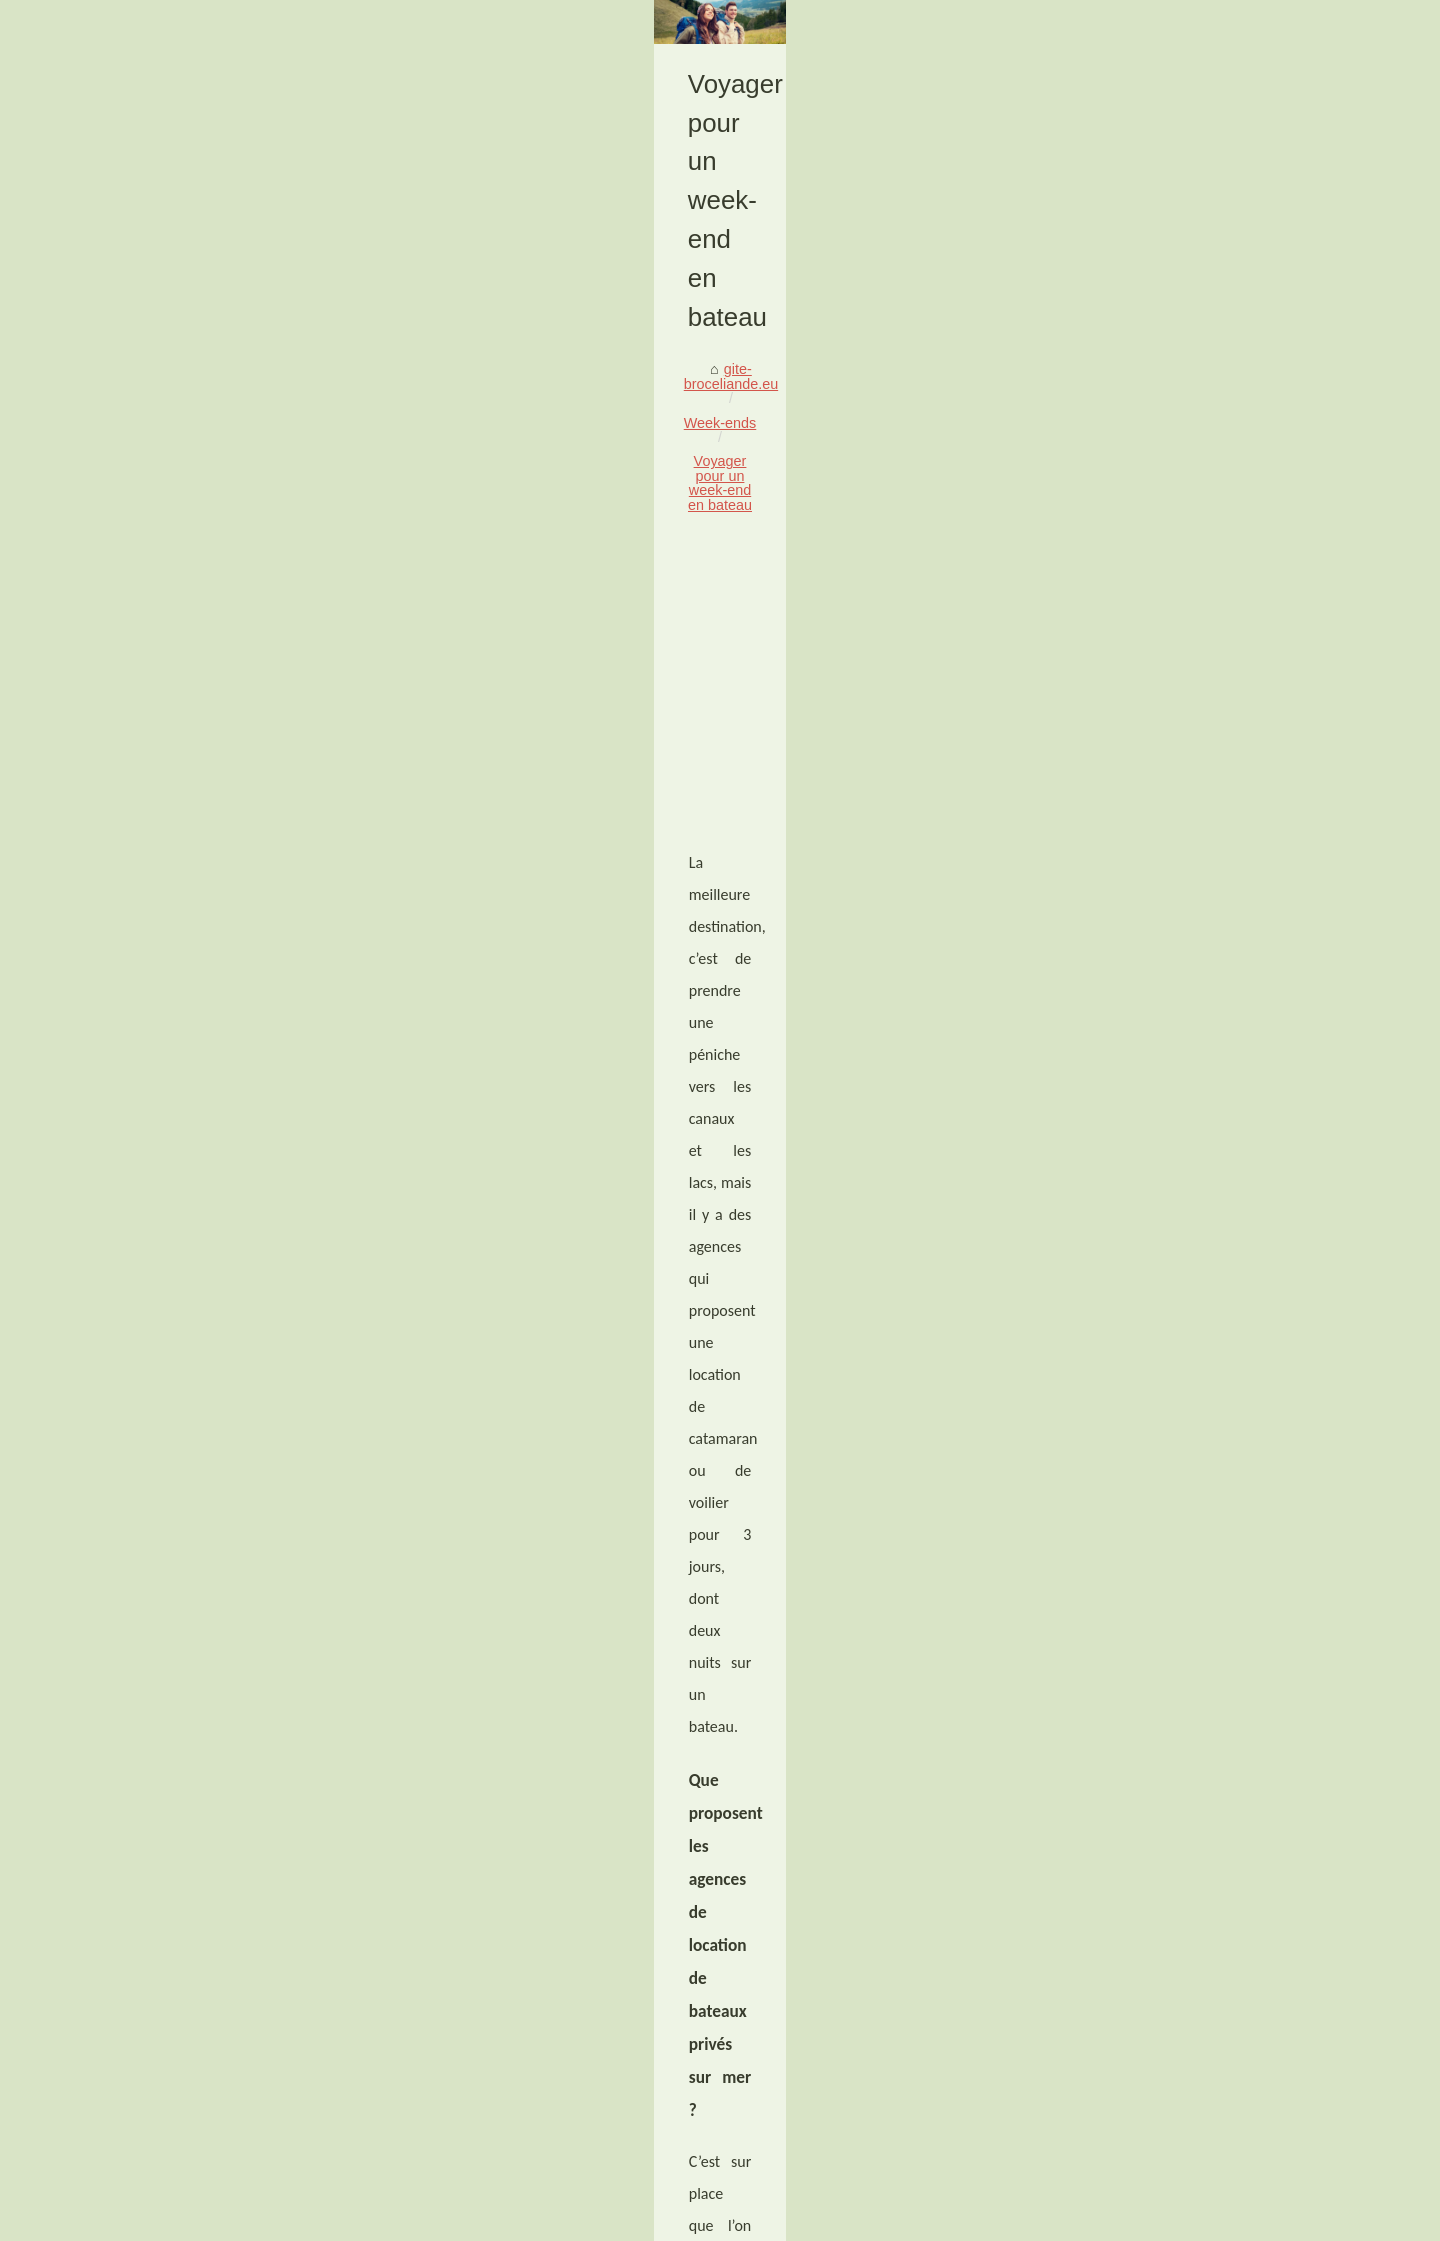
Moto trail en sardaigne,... (1126, 1734)
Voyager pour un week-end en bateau (490, 539)
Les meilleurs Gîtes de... (1122, 1147)
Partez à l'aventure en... (1121, 1506)
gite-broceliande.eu (200, 539)
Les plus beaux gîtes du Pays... (1145, 1417)
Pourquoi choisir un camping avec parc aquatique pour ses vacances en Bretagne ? (299, 1979)
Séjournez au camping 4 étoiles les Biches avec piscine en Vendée (840, 1979)
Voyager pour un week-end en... (1147, 1823)
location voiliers (703, 1130)
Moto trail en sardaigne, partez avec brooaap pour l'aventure (447, 2088)
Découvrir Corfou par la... (1125, 1550)
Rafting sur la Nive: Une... (1127, 1642)
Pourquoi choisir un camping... (1142, 1867)
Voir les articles (330, 2219)
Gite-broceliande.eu (221, 2219)
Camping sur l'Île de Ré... (1125, 1236)
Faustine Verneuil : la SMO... (1136, 1192)
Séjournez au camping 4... (1128, 1778)
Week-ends (315, 539)
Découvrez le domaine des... (1136, 1372)
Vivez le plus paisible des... (1131, 1280)
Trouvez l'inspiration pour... (1130, 1461)
